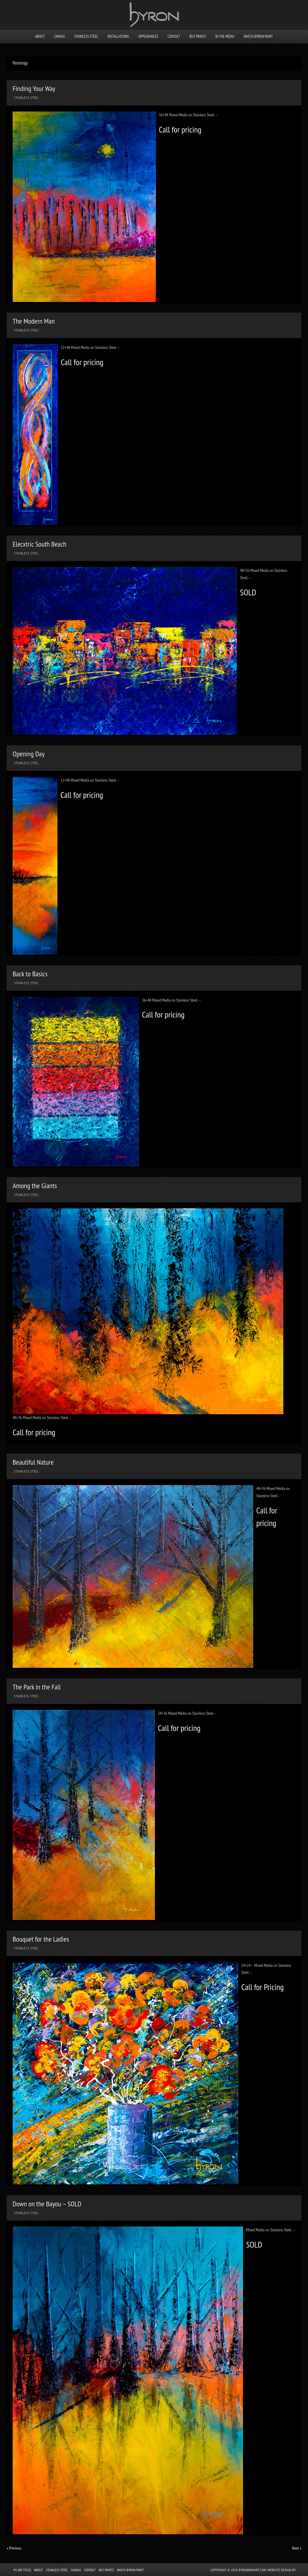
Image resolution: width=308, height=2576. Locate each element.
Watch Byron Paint (258, 36)
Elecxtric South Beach (39, 544)
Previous (14, 2548)
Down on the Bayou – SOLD (47, 2203)
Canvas (59, 36)
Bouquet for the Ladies (41, 1939)
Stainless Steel (86, 36)
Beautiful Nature (33, 1462)
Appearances (148, 36)
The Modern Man (34, 321)
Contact (174, 36)
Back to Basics (30, 973)
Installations (118, 36)
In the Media (224, 36)
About (40, 36)
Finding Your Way (34, 88)
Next (296, 2548)
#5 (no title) (22, 2570)
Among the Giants (35, 1185)
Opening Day (29, 753)
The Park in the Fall (37, 1687)
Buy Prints (197, 36)
